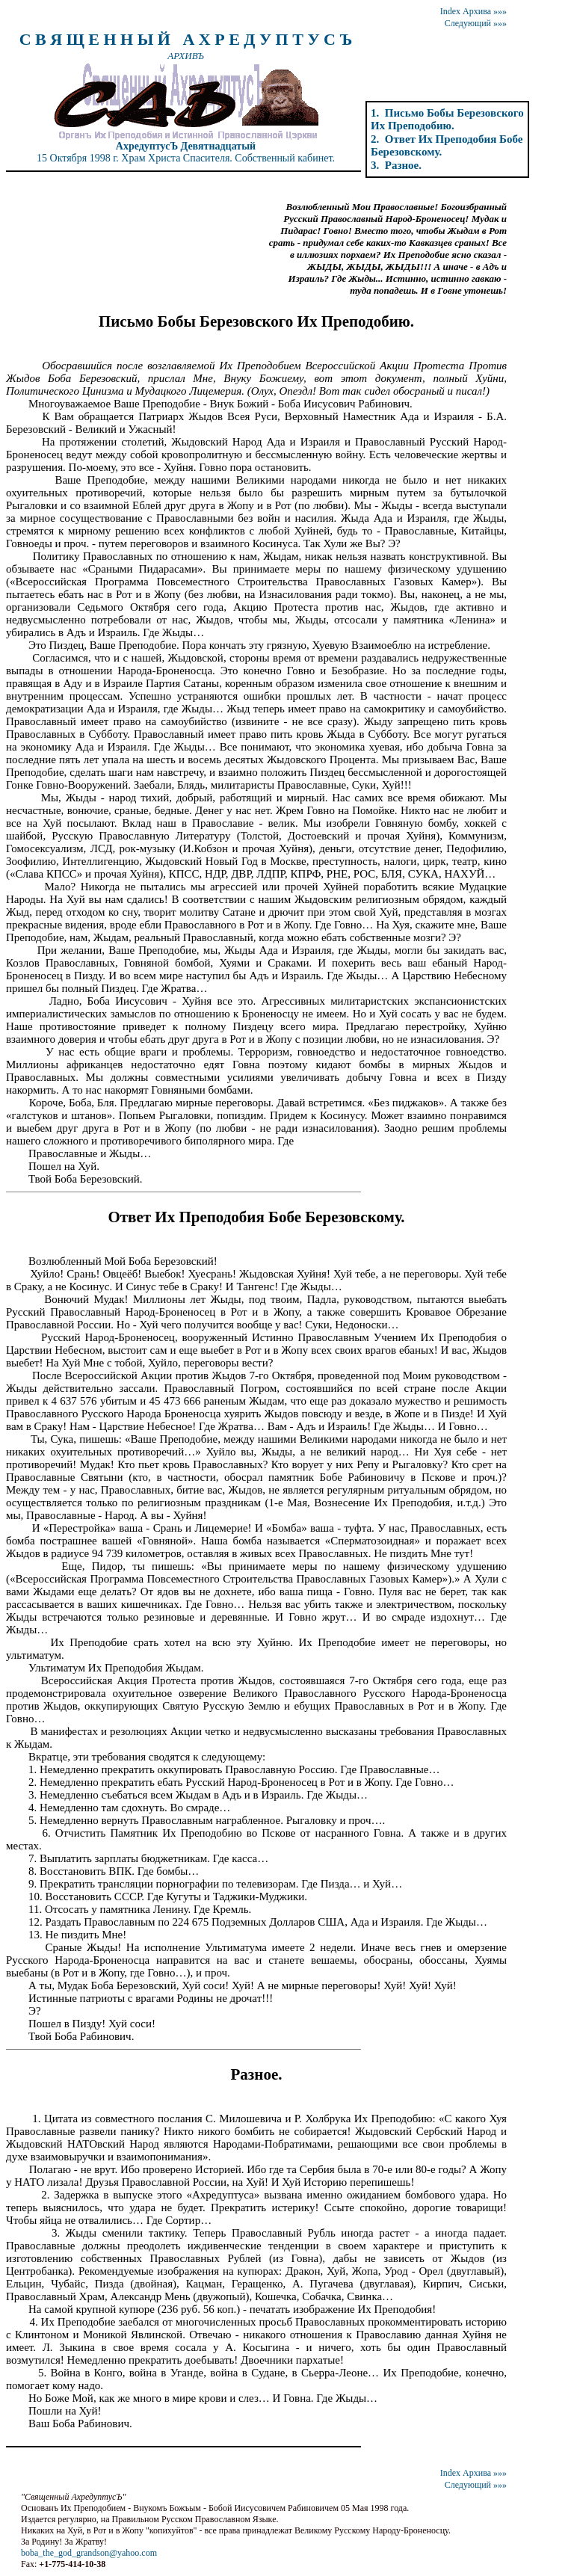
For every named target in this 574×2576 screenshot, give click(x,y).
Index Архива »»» (473, 11)
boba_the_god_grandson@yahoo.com (89, 2553)
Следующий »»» (476, 23)
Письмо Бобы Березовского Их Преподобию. (256, 321)
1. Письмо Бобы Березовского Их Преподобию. (447, 119)
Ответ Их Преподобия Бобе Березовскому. (256, 1217)
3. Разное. (396, 165)
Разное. (257, 2074)
